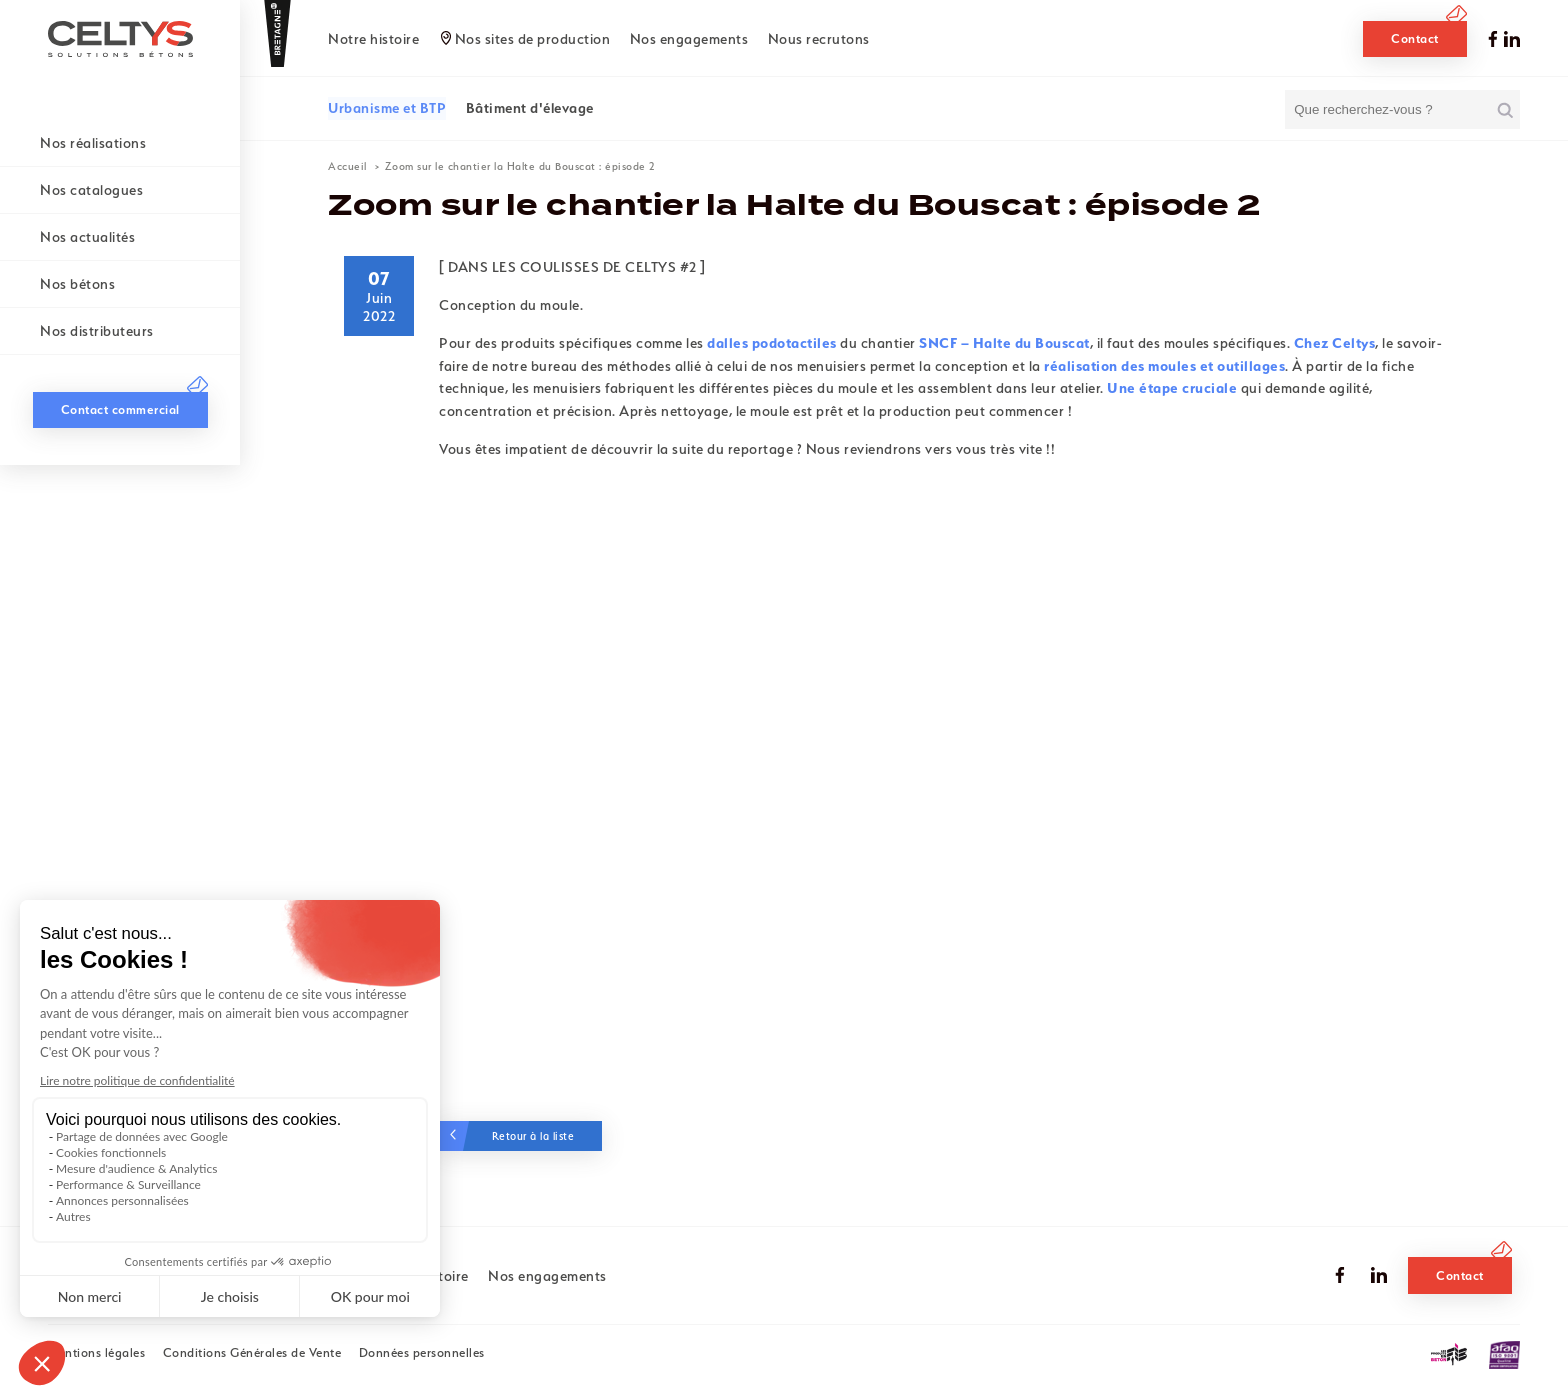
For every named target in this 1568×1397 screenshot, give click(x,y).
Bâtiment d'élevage (530, 108)
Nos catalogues (91, 190)
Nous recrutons (819, 39)
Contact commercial (120, 1341)
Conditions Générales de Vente (252, 1352)
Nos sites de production (533, 39)
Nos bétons (77, 284)
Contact (1415, 38)
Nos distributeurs (97, 331)
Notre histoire (373, 39)
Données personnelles (422, 1352)
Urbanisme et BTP (387, 108)
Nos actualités (87, 237)
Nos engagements (689, 39)
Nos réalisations (93, 143)
